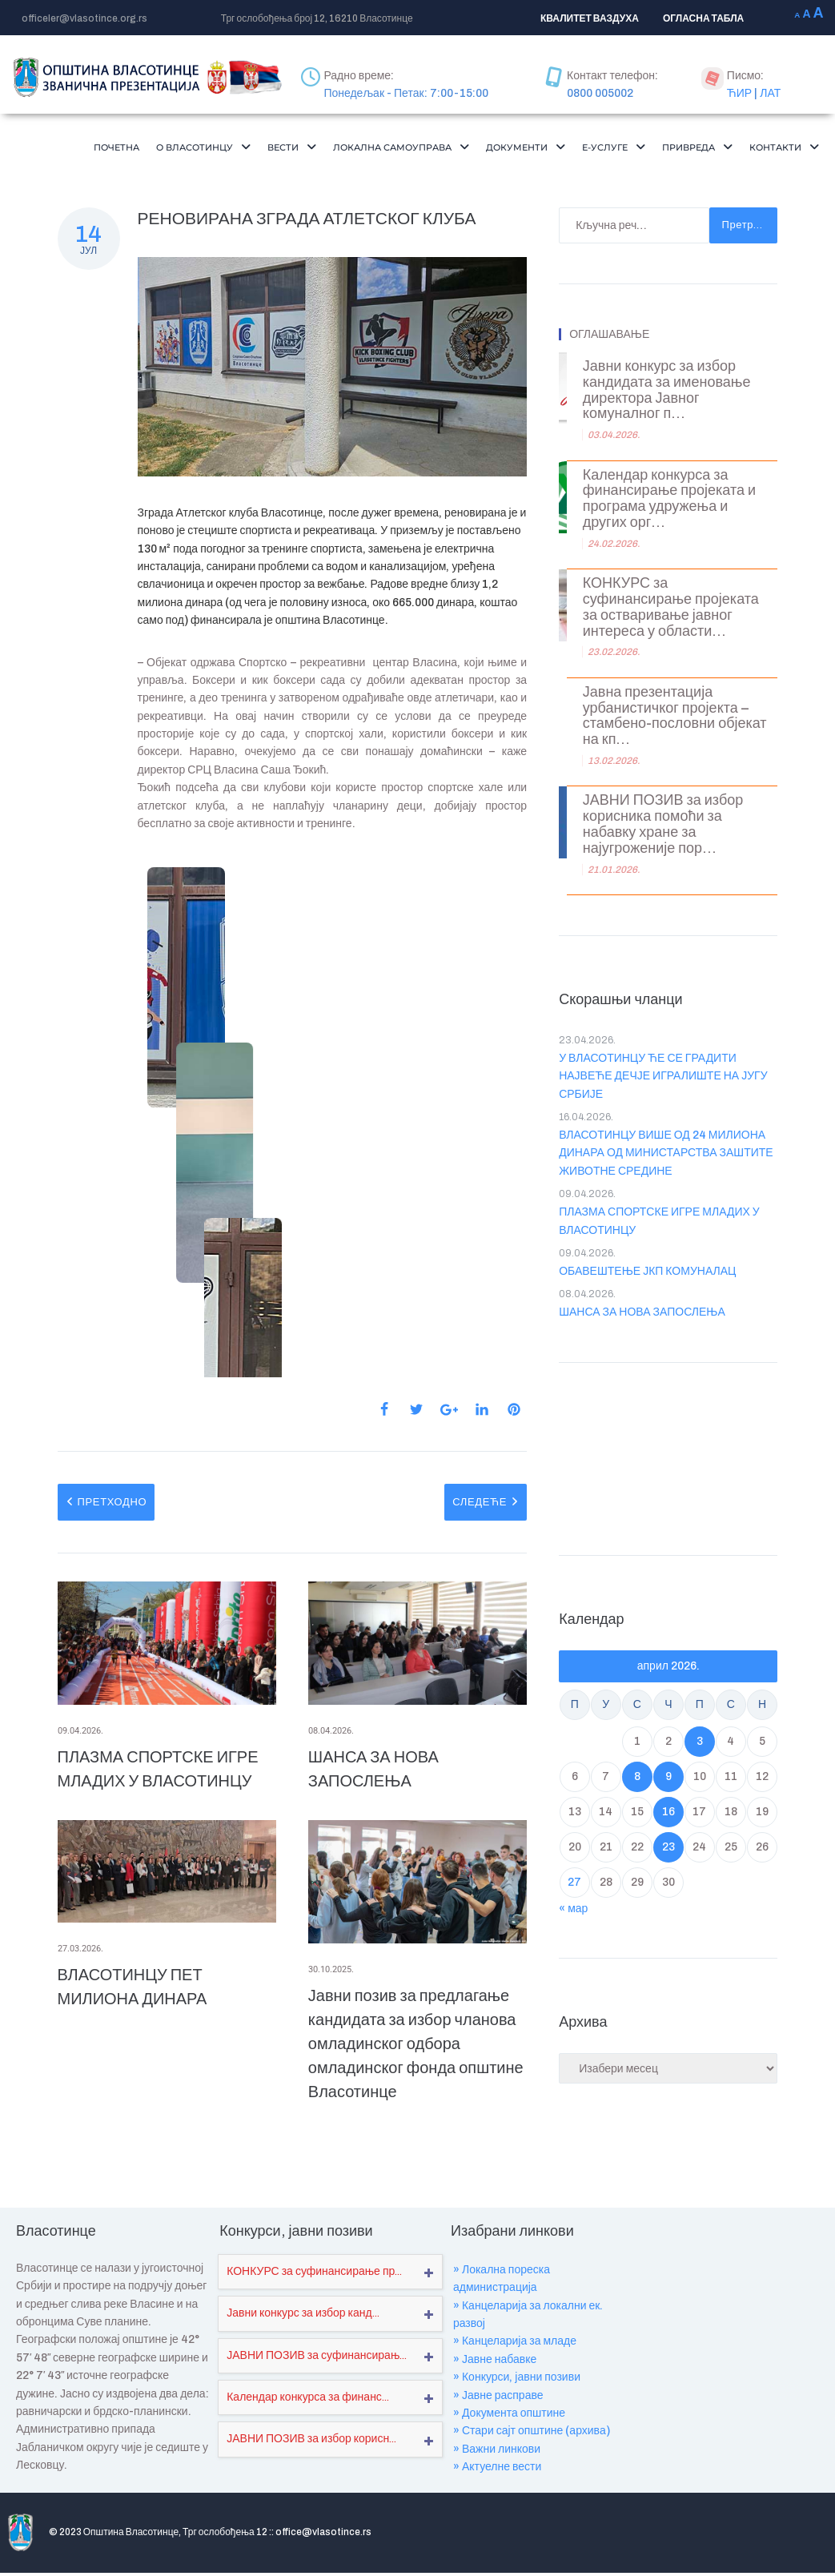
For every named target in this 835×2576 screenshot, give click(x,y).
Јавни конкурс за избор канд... (303, 2343)
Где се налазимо (703, 2548)
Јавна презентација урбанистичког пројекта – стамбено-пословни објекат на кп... (675, 745)
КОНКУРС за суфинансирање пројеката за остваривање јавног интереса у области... (671, 636)
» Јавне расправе (498, 2425)
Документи (585, 149)
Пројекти (539, 2548)
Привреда (777, 149)
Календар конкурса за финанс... (308, 2427)
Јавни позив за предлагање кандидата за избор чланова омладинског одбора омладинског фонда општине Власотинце (416, 2073)
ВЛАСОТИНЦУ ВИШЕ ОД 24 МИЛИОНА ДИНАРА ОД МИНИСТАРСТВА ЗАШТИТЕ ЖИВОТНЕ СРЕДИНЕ (666, 1183)
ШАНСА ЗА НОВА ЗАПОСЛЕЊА (642, 1342)
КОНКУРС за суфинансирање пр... (314, 2301)
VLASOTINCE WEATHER (668, 1485)
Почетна (119, 149)
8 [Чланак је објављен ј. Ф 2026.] (637, 1806)
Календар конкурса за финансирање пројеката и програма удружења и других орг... (669, 528)
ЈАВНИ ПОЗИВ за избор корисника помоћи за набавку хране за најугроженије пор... (663, 853)
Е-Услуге (684, 149)
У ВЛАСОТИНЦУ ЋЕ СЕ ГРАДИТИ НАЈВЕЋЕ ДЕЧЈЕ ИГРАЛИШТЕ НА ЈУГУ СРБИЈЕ (663, 1106)
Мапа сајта (789, 2548)
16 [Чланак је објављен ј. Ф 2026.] (668, 1841)
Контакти (778, 175)
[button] (219, 149)
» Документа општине (509, 2443)
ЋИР (739, 93)
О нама (479, 2548)
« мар (573, 1938)
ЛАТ (770, 93)
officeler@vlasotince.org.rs (84, 18)
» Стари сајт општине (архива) (531, 2460)
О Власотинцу (219, 149)
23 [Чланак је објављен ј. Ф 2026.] (668, 1877)
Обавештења (613, 2548)
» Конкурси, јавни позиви (516, 2407)
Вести (318, 149)
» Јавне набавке (494, 2389)
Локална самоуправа (442, 149)
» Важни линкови (496, 2479)
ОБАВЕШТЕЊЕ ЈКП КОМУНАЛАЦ (647, 1301)
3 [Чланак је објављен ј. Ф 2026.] (700, 1771)
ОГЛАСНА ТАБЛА (703, 18)
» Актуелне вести (497, 2496)
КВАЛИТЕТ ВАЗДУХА (589, 18)
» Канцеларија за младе (514, 2371)
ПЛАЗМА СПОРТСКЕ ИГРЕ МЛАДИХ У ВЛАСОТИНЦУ (659, 1250)
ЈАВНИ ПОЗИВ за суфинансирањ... (317, 2385)
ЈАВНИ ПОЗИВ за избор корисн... (311, 2468)
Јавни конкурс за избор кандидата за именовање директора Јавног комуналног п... (667, 419)
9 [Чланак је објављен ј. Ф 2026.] (668, 1806)
